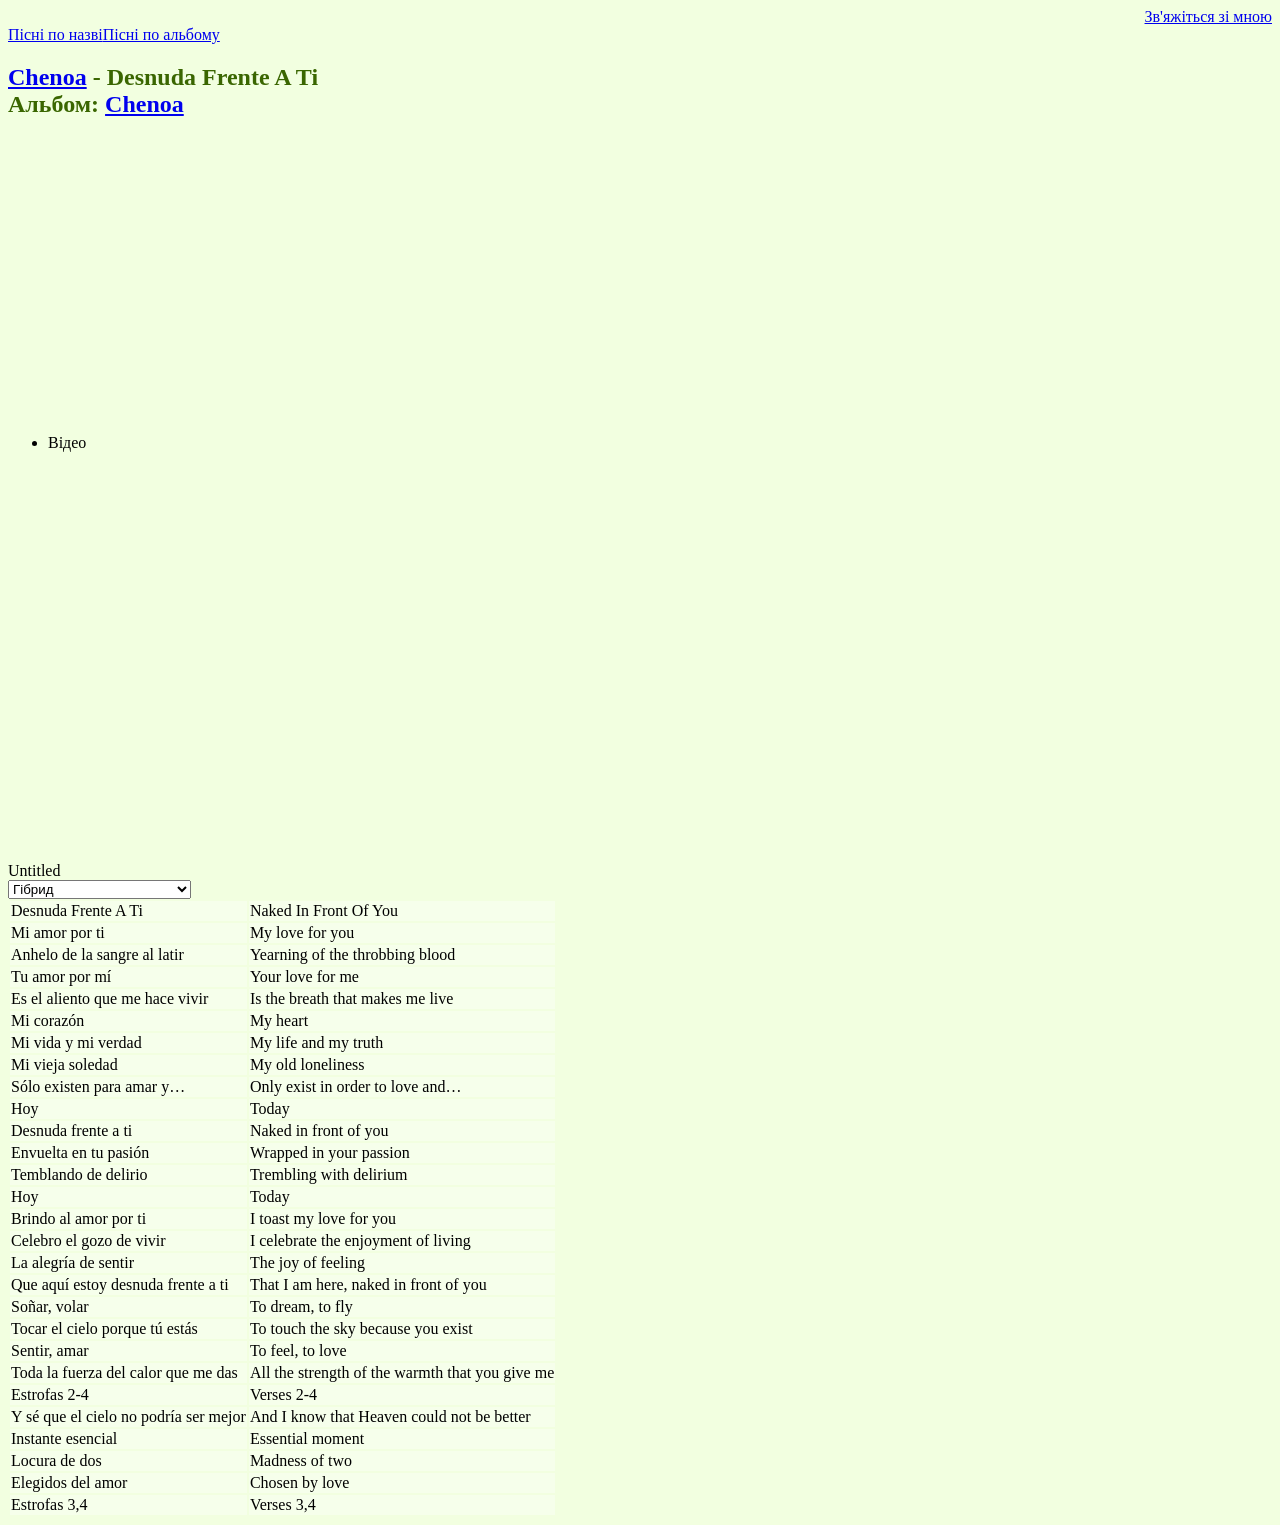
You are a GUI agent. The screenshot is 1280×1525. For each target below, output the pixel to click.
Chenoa (47, 77)
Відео (67, 442)
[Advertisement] (608, 278)
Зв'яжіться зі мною (1208, 16)
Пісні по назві (55, 34)
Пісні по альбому (161, 34)
